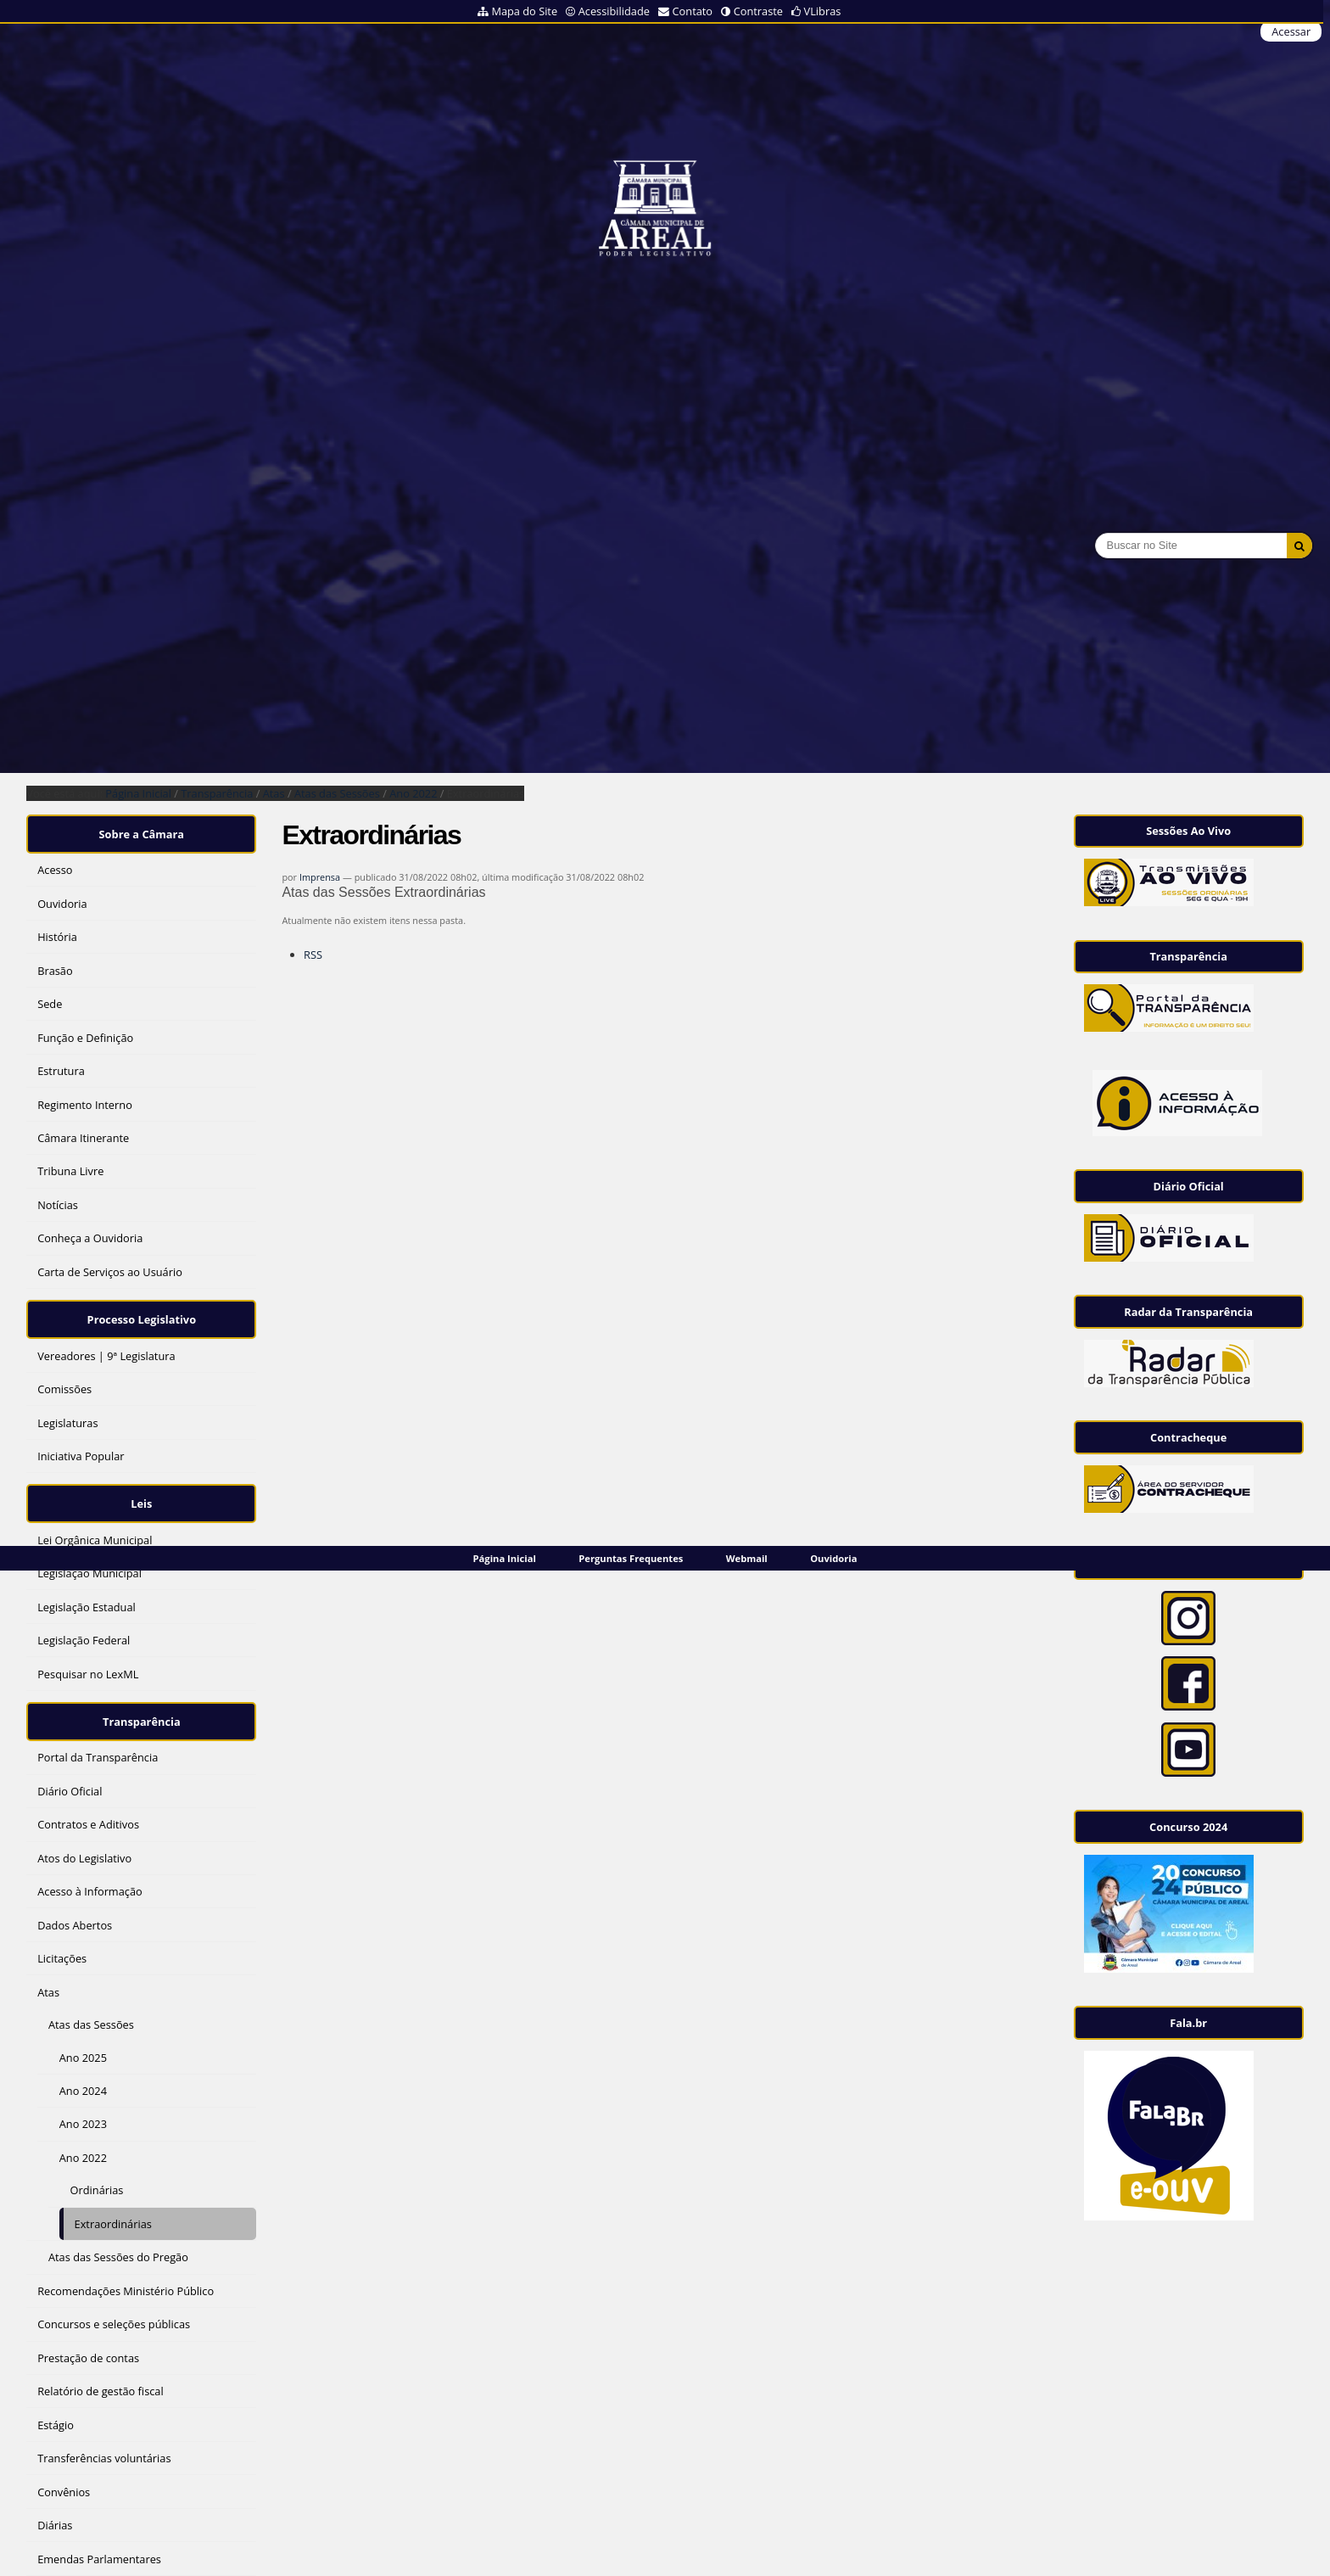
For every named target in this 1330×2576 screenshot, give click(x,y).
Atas (274, 793)
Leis (141, 1490)
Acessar (1290, 31)
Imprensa (319, 877)
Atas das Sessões (337, 793)
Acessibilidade (614, 11)
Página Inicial (504, 1558)
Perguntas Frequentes (630, 1558)
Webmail (747, 1558)
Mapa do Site (524, 11)
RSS (313, 954)
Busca (1094, 532)
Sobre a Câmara (142, 830)
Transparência (217, 793)
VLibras (822, 11)
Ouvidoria (833, 1558)
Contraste (758, 11)
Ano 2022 (413, 793)
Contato (693, 11)
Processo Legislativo (141, 1311)
